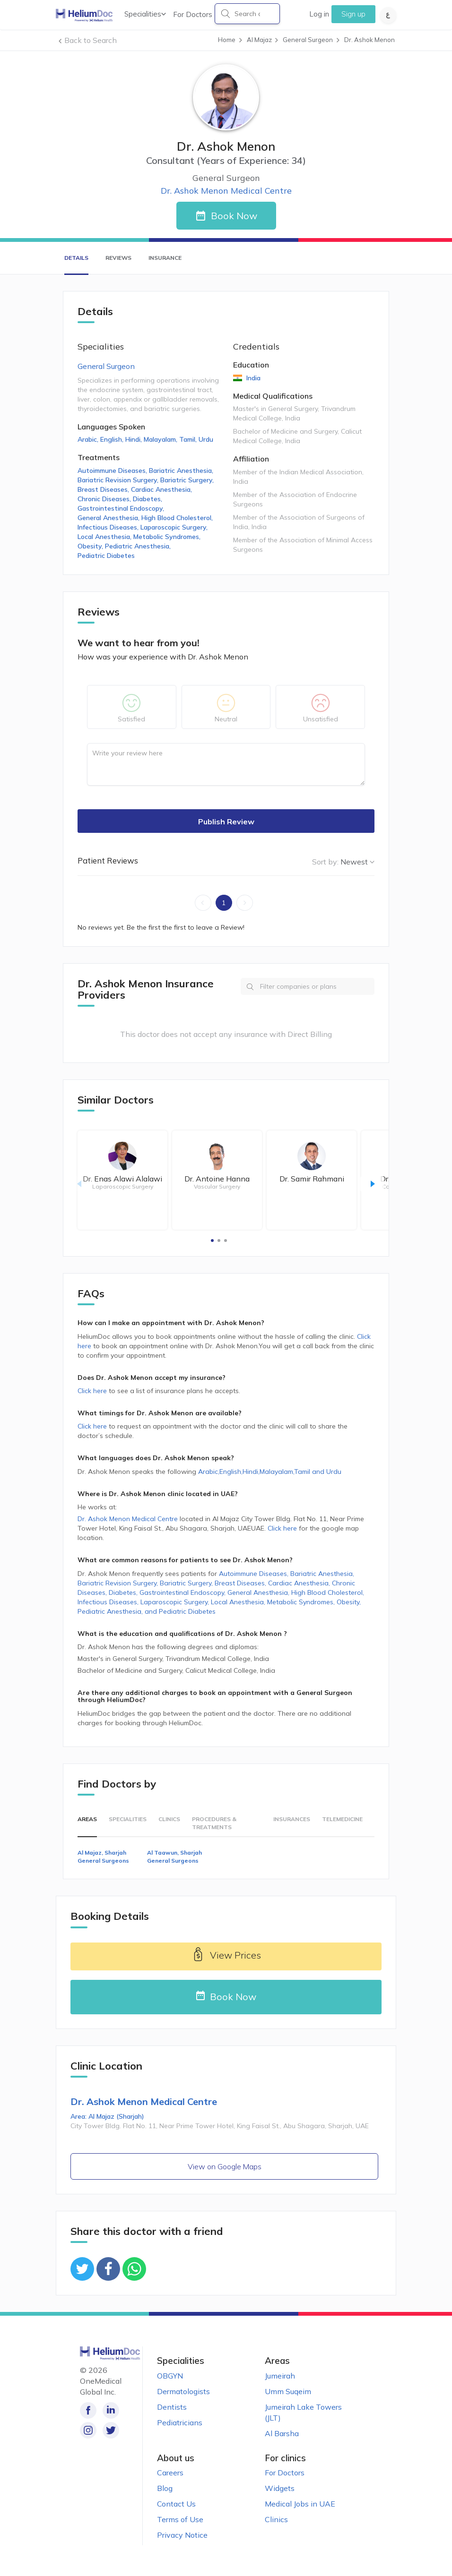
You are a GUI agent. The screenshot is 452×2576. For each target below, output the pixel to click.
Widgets (280, 2488)
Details (76, 257)
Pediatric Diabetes (106, 555)
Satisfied (131, 719)
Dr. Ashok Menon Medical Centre (226, 190)
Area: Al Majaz (107, 2116)
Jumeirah (280, 2375)
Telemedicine (342, 1819)
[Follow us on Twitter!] (109, 2430)
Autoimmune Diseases (113, 470)
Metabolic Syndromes (167, 536)
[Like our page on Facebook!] (88, 2410)
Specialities (145, 13)
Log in (319, 13)
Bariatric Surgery (188, 480)
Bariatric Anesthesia (182, 470)
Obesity (91, 546)
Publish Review (226, 821)
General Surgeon (106, 366)
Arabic (89, 439)
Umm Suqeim (288, 2391)
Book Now (234, 216)
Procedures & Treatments (214, 1823)
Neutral (226, 719)
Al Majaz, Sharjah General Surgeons (103, 1856)
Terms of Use (180, 2519)
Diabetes (148, 499)
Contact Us (176, 2503)
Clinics (169, 1819)
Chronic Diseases (105, 499)
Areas (87, 1819)
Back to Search (90, 40)
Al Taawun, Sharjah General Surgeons (174, 1856)
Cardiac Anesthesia (162, 489)
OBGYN (170, 2375)
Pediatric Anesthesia (139, 546)
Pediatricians (179, 2422)
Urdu (206, 439)
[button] (212, 1240)
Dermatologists (183, 2391)
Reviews (118, 257)
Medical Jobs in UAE (300, 2503)
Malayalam (161, 439)
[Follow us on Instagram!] (88, 2430)
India (252, 378)
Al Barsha (282, 2433)
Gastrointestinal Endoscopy (122, 508)
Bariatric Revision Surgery (119, 480)
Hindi (134, 439)
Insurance (165, 257)
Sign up (353, 13)
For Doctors (192, 14)
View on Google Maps (224, 2166)
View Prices (226, 1956)
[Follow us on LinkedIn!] (109, 2410)
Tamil (189, 439)
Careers (170, 2472)
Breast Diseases (104, 489)
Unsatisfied (320, 719)
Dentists (172, 2407)
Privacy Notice (182, 2535)
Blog (165, 2488)
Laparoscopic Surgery (174, 527)
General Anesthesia (109, 517)
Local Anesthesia (105, 536)
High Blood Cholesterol (178, 517)
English (112, 439)
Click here (93, 1390)
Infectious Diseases (109, 527)
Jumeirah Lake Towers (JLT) (303, 2412)
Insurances (291, 1819)
